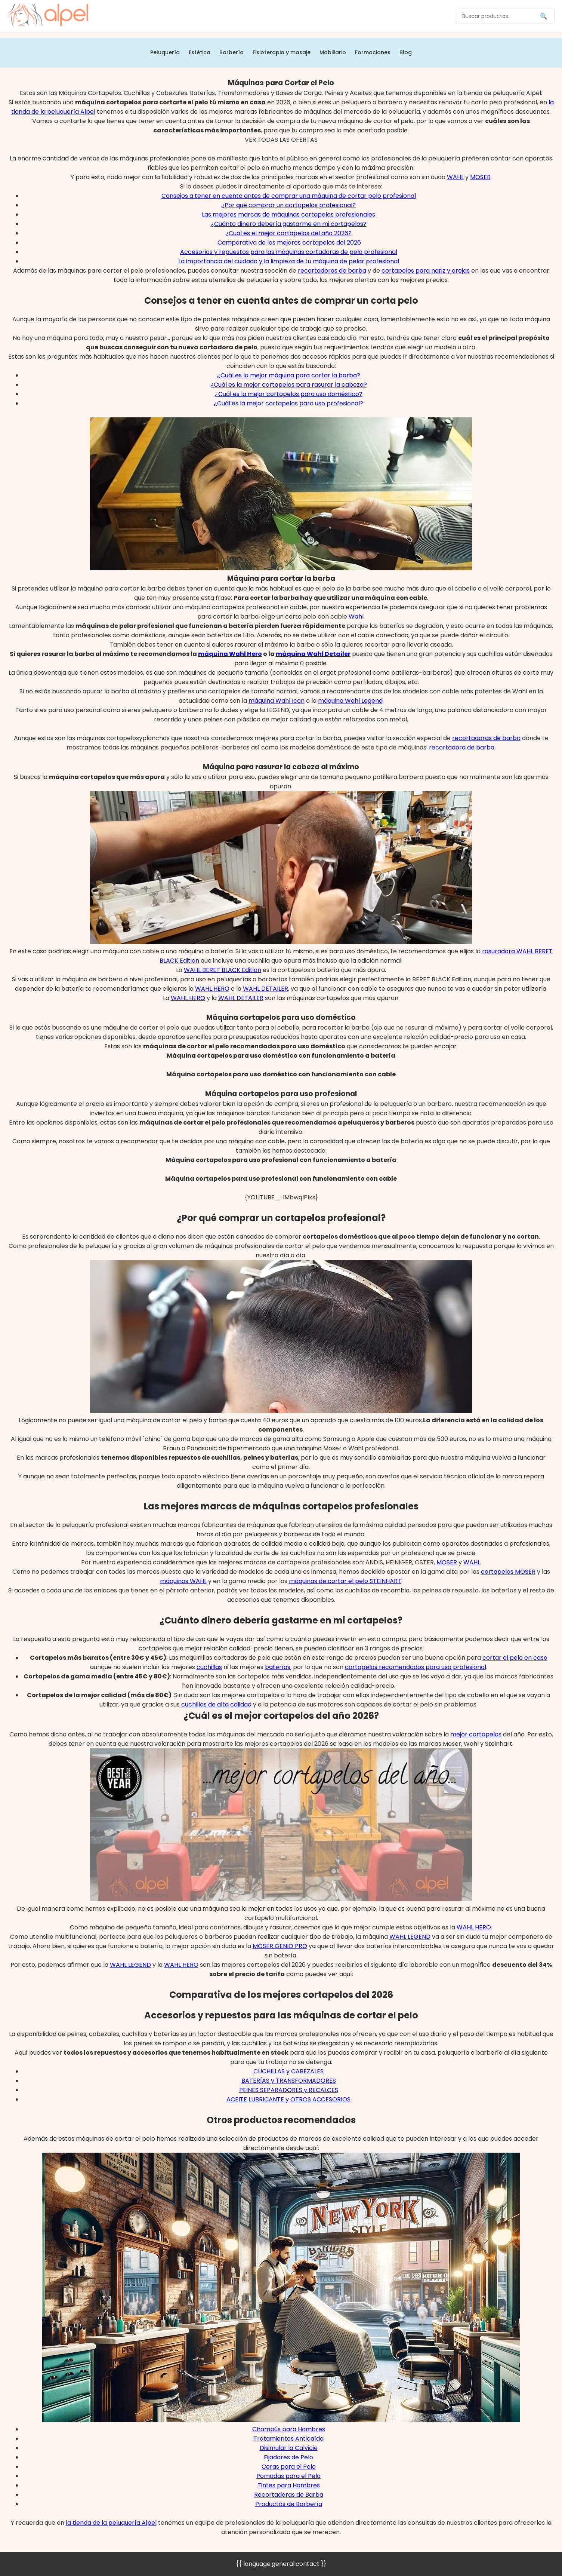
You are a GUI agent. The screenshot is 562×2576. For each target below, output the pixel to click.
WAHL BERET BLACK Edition (222, 970)
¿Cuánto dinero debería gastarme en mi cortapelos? (289, 224)
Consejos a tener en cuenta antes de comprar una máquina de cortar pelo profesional (288, 195)
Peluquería (165, 52)
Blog (405, 52)
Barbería (231, 52)
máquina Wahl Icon (276, 700)
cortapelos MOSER (508, 1571)
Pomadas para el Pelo (288, 2476)
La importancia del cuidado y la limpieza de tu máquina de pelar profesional (288, 261)
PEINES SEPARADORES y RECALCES (288, 2090)
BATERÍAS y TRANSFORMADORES (288, 2080)
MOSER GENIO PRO (280, 1946)
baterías (277, 1667)
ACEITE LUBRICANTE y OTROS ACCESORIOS (288, 2099)
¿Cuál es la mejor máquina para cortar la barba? (288, 375)
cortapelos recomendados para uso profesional (415, 1667)
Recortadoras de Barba (288, 2494)
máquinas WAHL (183, 1581)
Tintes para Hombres (288, 2485)
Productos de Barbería (288, 2504)
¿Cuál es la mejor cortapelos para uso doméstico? (288, 394)
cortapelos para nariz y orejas (426, 270)
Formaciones (372, 52)
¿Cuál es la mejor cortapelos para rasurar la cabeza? (288, 384)
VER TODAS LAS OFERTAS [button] (281, 139)
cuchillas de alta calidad (216, 1704)
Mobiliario (332, 52)
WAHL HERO (212, 988)
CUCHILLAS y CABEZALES (288, 2071)
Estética (199, 52)
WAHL (455, 177)
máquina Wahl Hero (230, 654)
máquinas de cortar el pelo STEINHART (345, 1581)
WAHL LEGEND (409, 1936)
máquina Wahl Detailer (313, 654)
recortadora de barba (461, 747)
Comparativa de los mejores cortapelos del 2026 (289, 242)
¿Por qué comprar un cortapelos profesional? (288, 205)
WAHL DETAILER (265, 988)
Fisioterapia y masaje (282, 52)
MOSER (480, 177)
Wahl (356, 616)
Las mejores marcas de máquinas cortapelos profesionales (288, 214)
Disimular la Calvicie (289, 2448)
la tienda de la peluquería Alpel (111, 2522)
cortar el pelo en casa (514, 1657)
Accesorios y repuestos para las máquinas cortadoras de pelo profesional (288, 252)
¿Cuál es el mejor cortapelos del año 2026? (288, 233)
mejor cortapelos (475, 1734)
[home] (47, 16)
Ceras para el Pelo (289, 2466)
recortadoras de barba (332, 270)
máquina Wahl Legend (350, 700)
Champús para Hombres (288, 2429)
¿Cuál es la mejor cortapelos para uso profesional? (288, 403)
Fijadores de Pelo (288, 2457)
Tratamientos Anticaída (288, 2438)
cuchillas (209, 1667)
